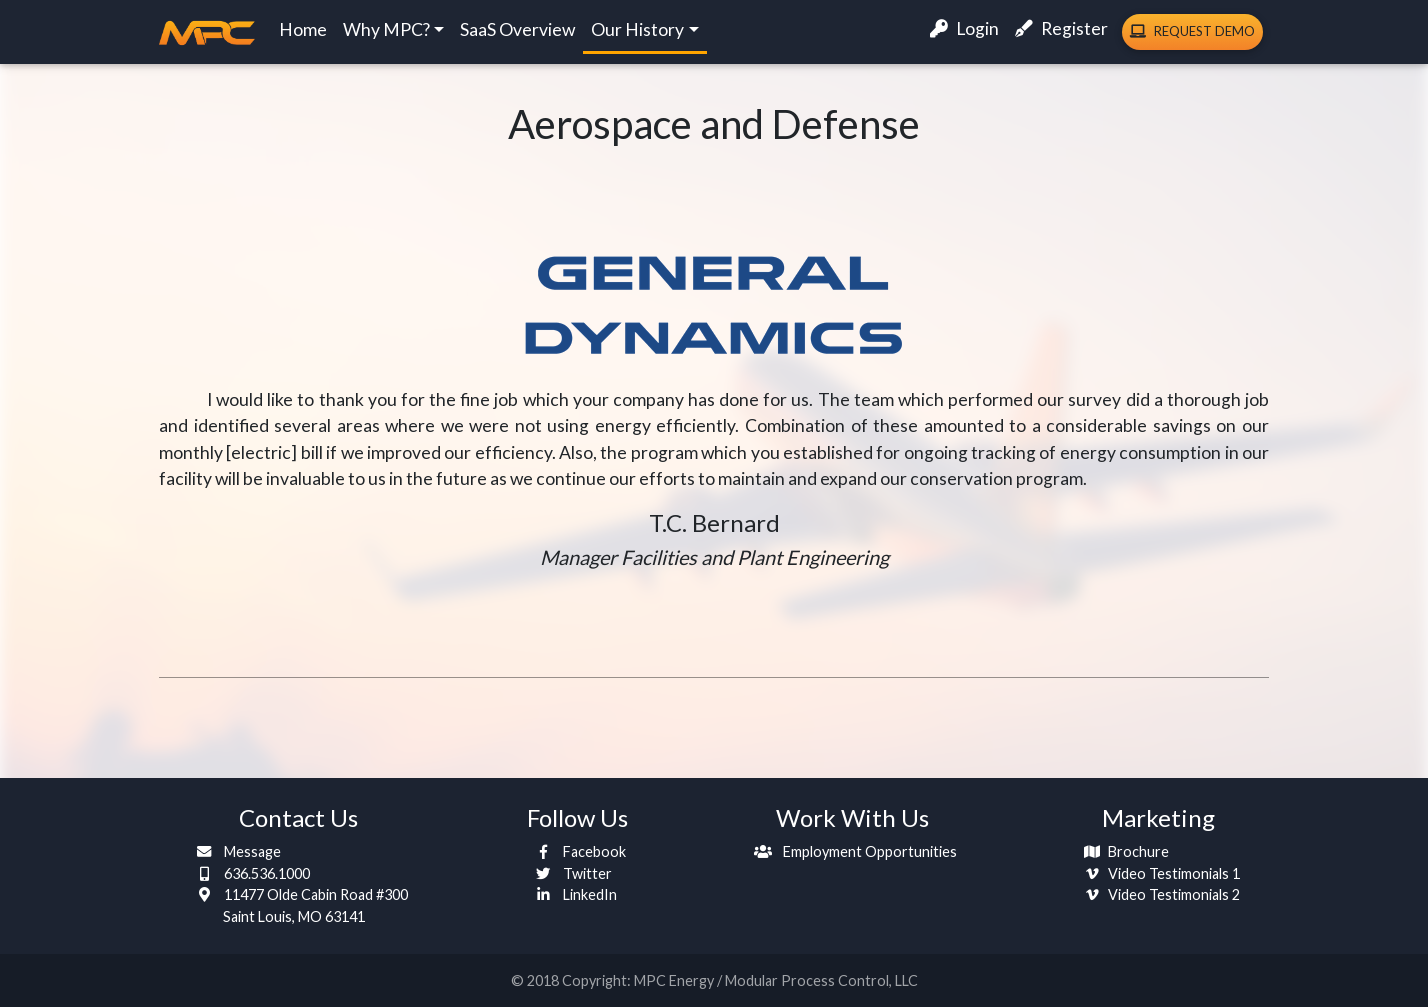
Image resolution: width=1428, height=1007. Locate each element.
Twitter (569, 873)
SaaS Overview (517, 33)
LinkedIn (572, 894)
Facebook (576, 851)
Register (1061, 32)
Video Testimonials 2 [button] (1158, 894)
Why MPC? (386, 33)
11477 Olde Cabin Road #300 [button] (298, 905)
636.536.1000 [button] (249, 873)
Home (303, 33)
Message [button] (234, 851)
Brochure (1122, 851)
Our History (637, 33)
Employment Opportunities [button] (852, 851)
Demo (1192, 35)
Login (964, 32)
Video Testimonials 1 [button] (1158, 873)
